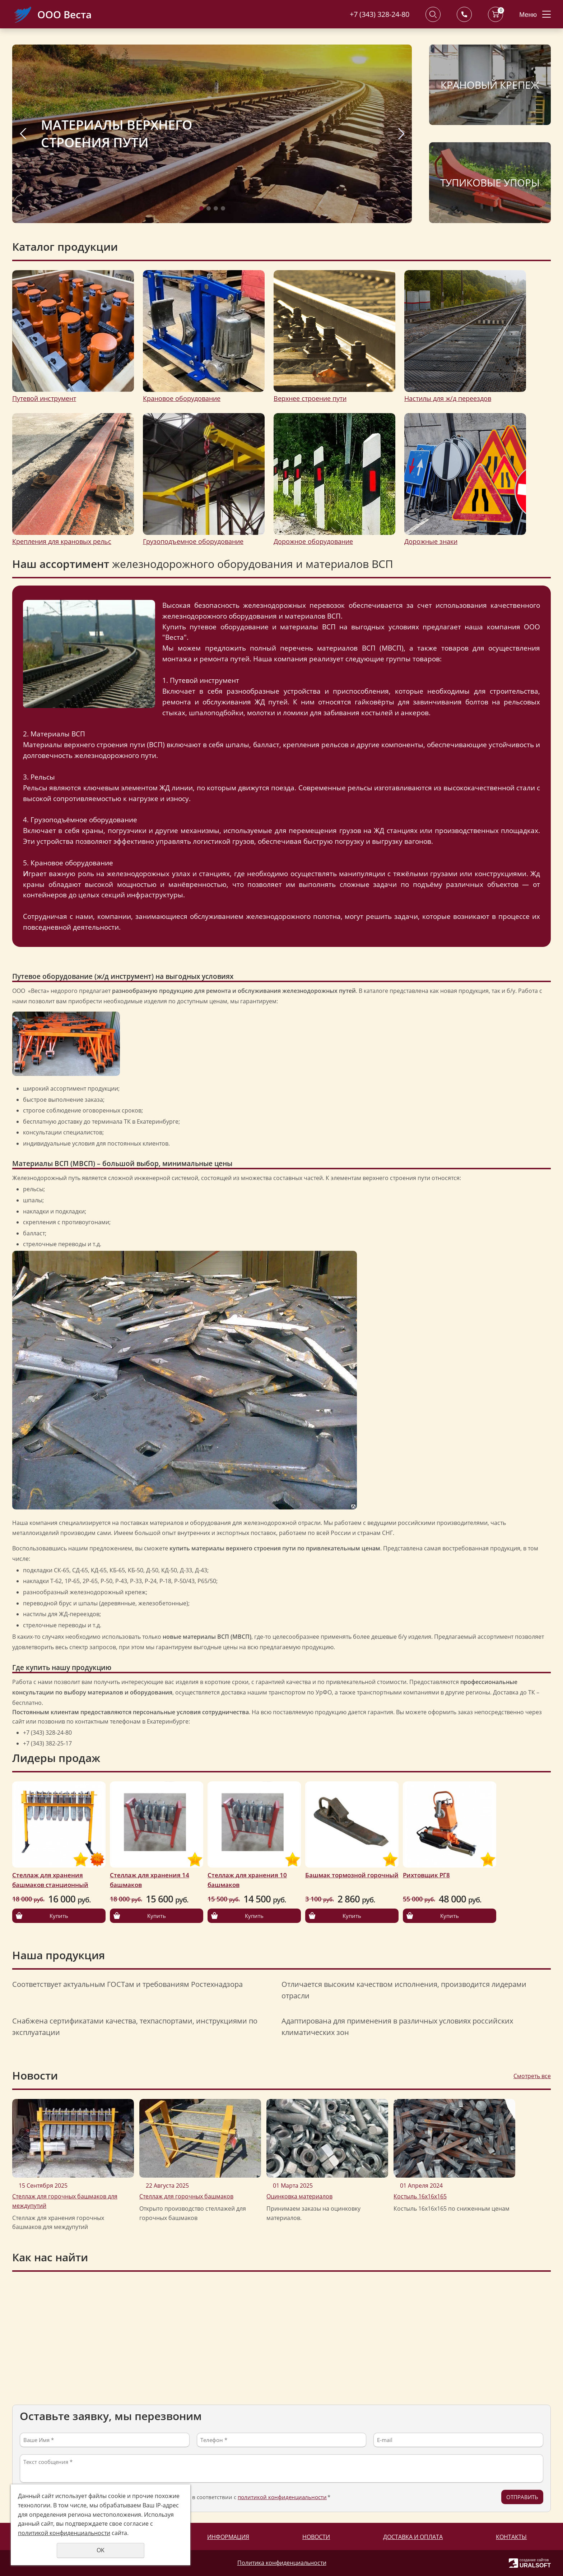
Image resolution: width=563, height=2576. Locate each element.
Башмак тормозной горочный (352, 1875)
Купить (59, 1915)
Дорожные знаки (430, 541)
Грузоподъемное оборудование (193, 541)
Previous (23, 133)
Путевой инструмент (44, 398)
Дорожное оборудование (313, 541)
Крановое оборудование (181, 398)
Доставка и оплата (413, 2537)
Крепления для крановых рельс (61, 541)
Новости (316, 2537)
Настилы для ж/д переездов (447, 398)
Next (401, 133)
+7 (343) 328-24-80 (379, 14)
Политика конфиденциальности (281, 2563)
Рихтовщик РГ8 (426, 1875)
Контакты (511, 2537)
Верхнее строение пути (310, 398)
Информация (228, 2537)
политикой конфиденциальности (282, 2497)
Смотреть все (532, 2076)
